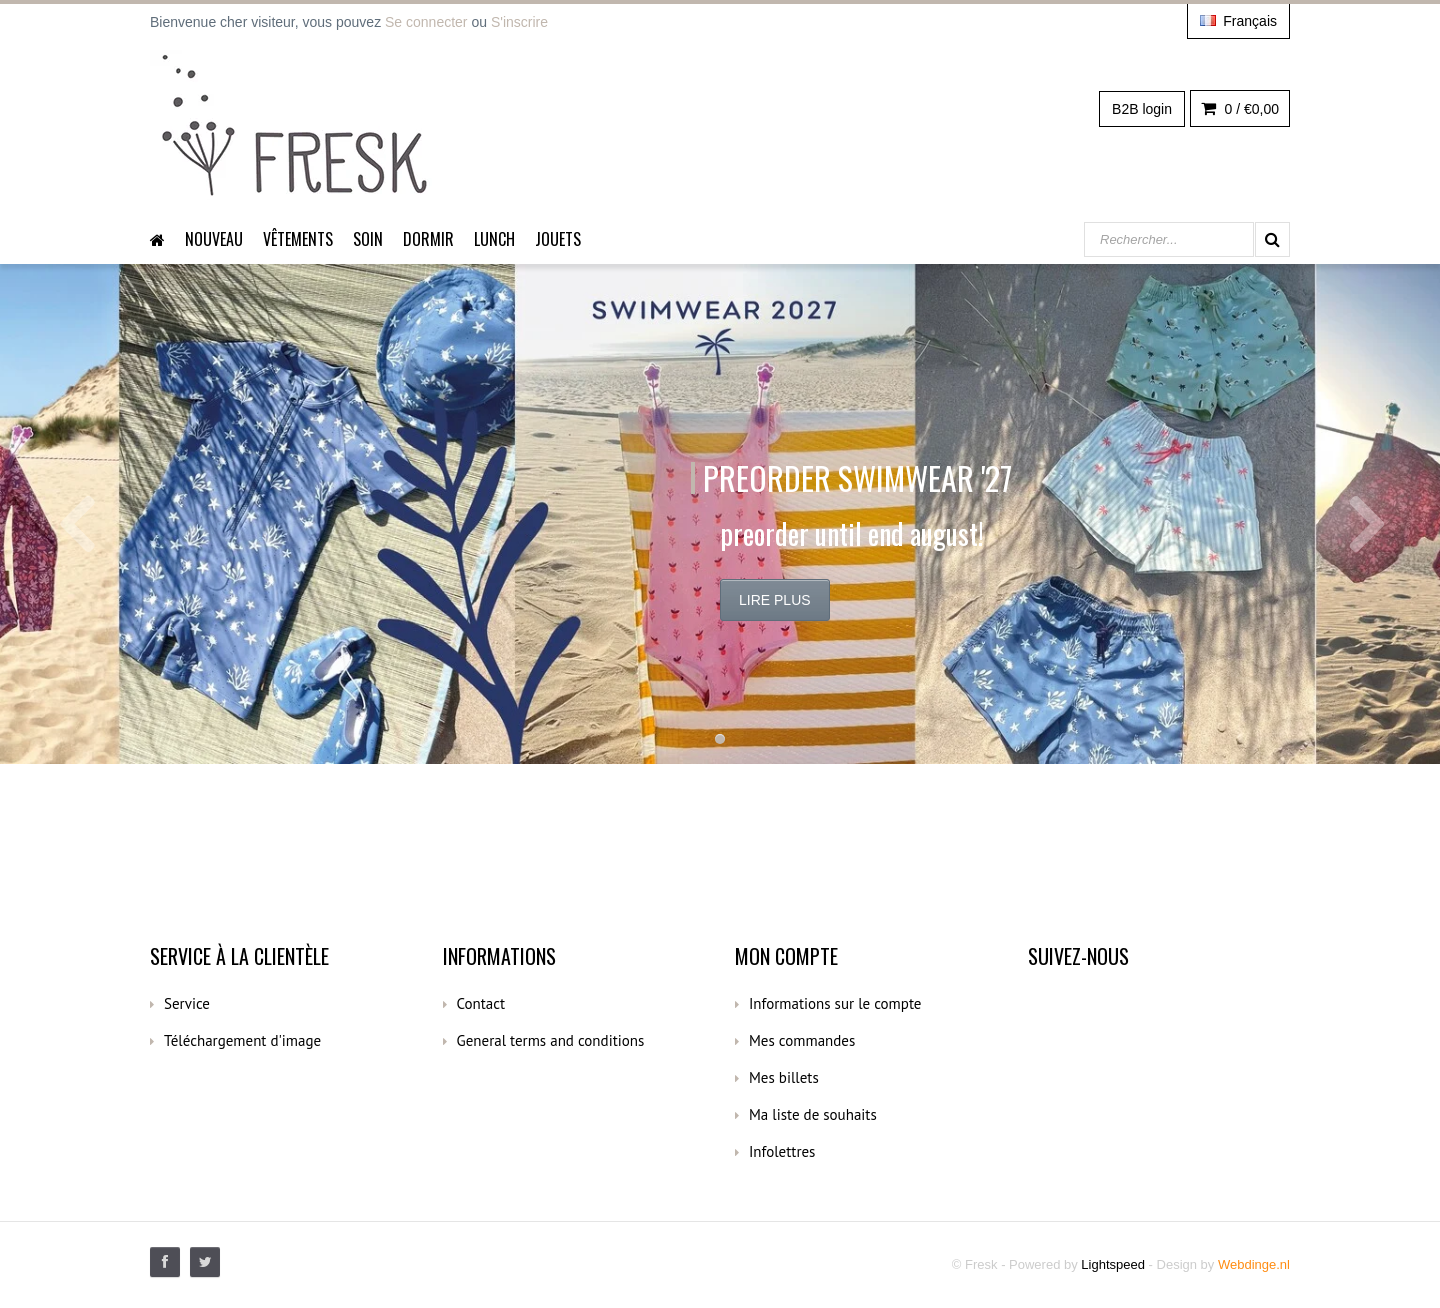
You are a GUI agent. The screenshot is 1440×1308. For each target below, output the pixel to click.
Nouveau (214, 239)
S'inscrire (519, 22)
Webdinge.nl (1254, 1264)
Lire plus (775, 600)
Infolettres (782, 1151)
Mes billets (784, 1077)
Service (187, 1003)
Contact (481, 1003)
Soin (368, 239)
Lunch (494, 239)
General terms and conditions (551, 1040)
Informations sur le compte (835, 1003)
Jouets (558, 239)
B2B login (1142, 109)
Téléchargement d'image (242, 1040)
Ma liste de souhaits (813, 1114)
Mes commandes (802, 1040)
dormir (428, 239)
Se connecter (426, 22)
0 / (1240, 109)
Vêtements (298, 239)
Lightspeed (1113, 1264)
